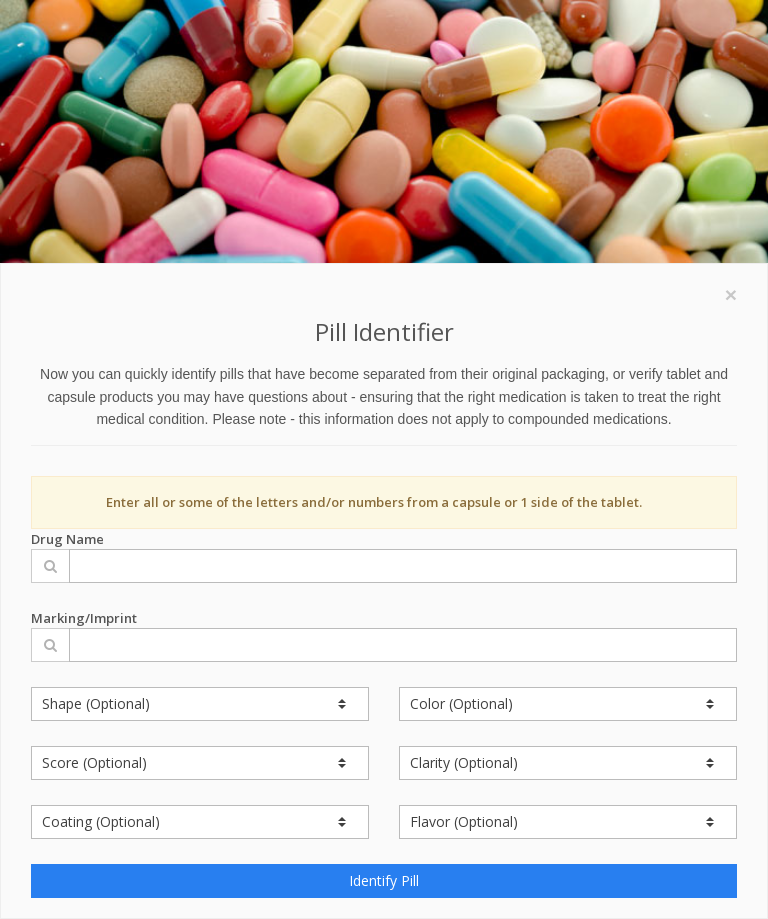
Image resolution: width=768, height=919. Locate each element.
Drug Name (384, 556)
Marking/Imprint (384, 635)
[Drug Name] (403, 566)
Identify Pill (384, 880)
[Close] (731, 294)
